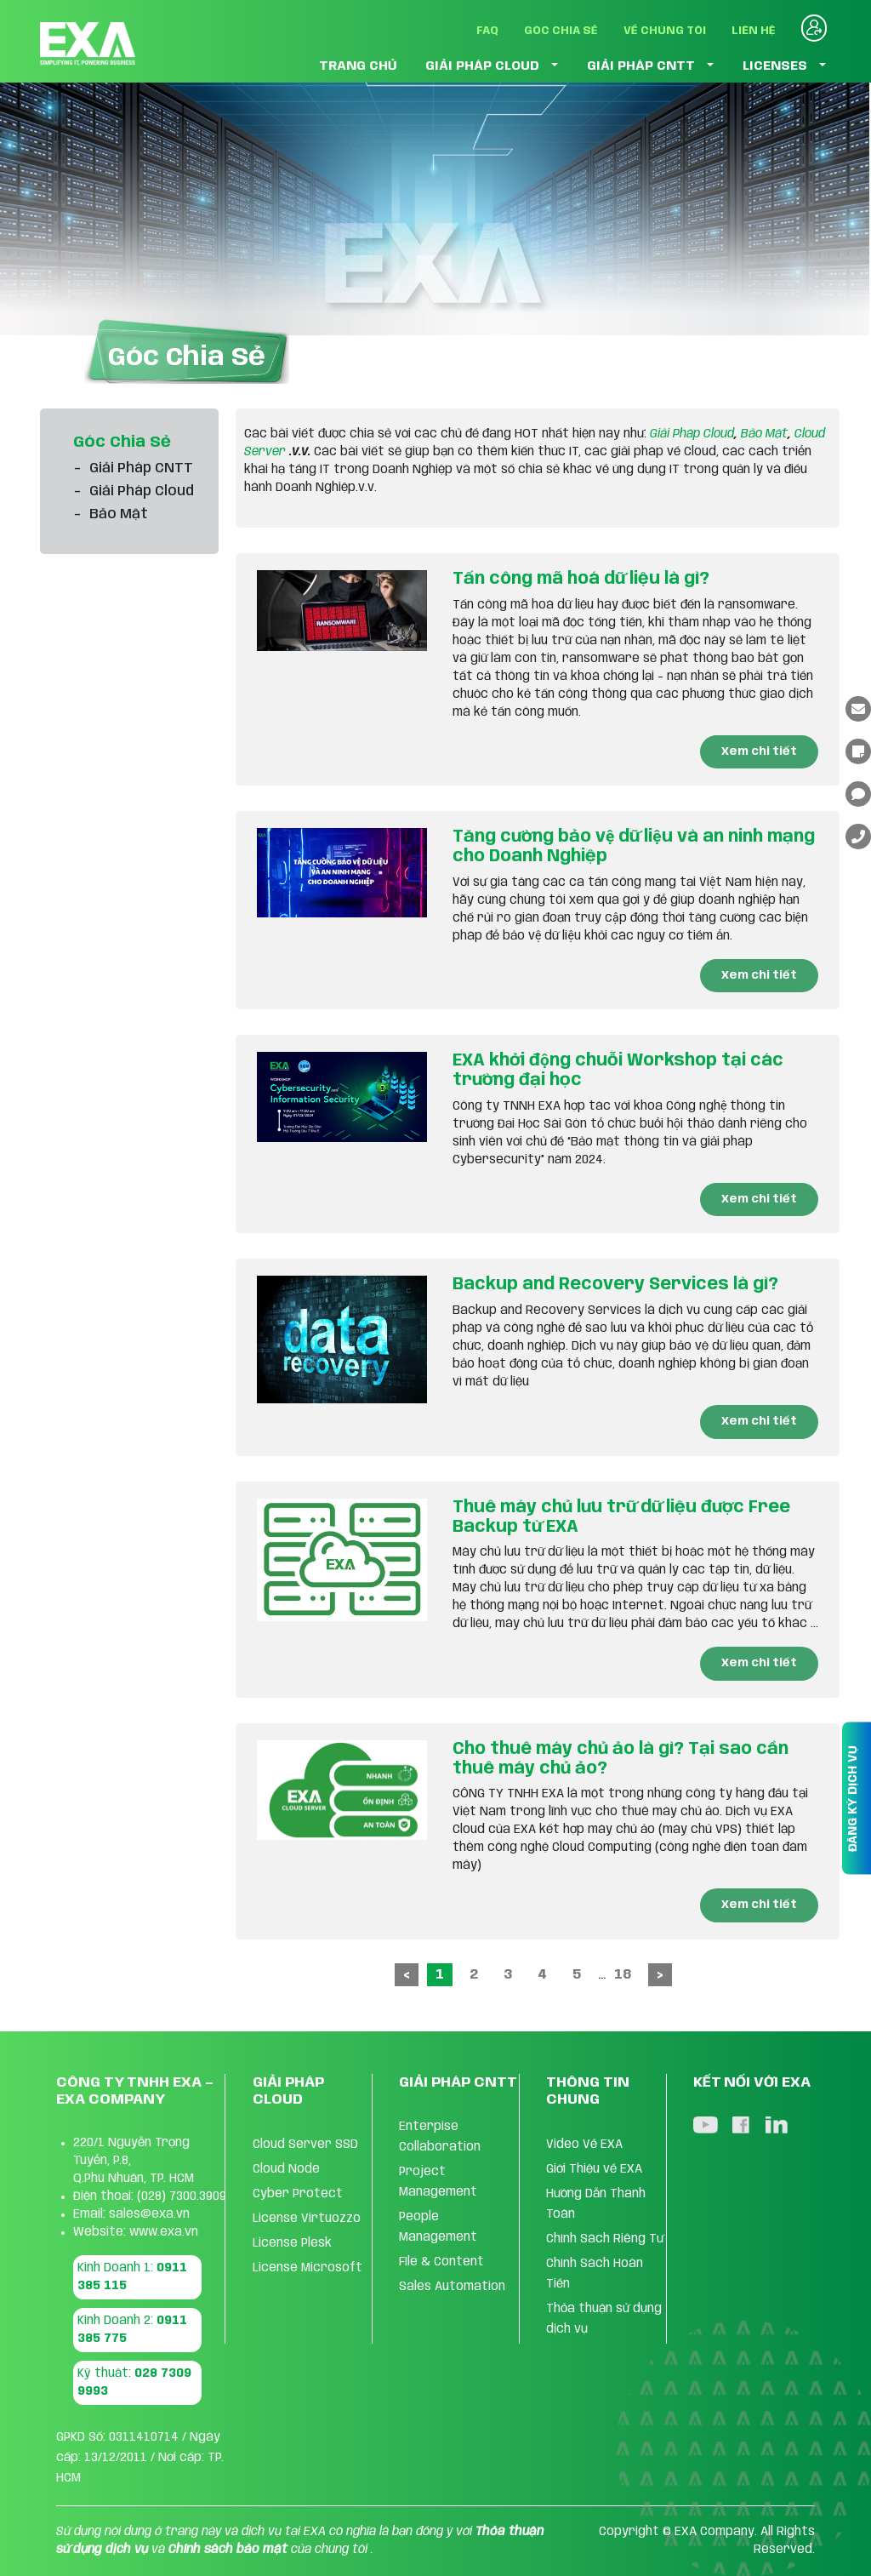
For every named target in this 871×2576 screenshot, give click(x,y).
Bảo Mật (764, 434)
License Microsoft (307, 2268)
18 (622, 1975)
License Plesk (292, 2243)
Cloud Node (286, 2169)
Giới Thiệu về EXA (594, 2169)
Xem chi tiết (759, 751)
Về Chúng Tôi (664, 31)
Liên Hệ (754, 31)
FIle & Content (441, 2262)
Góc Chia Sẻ (561, 31)
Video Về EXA (584, 2144)
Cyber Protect (298, 2194)
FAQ (487, 31)
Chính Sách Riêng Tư (604, 2239)
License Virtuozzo (307, 2219)
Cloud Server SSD (305, 2144)
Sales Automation (452, 2287)
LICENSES (775, 66)
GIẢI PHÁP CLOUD (482, 66)
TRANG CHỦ (358, 66)
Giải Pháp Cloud (692, 434)
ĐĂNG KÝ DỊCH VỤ (853, 1798)
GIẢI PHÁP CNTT (641, 66)
